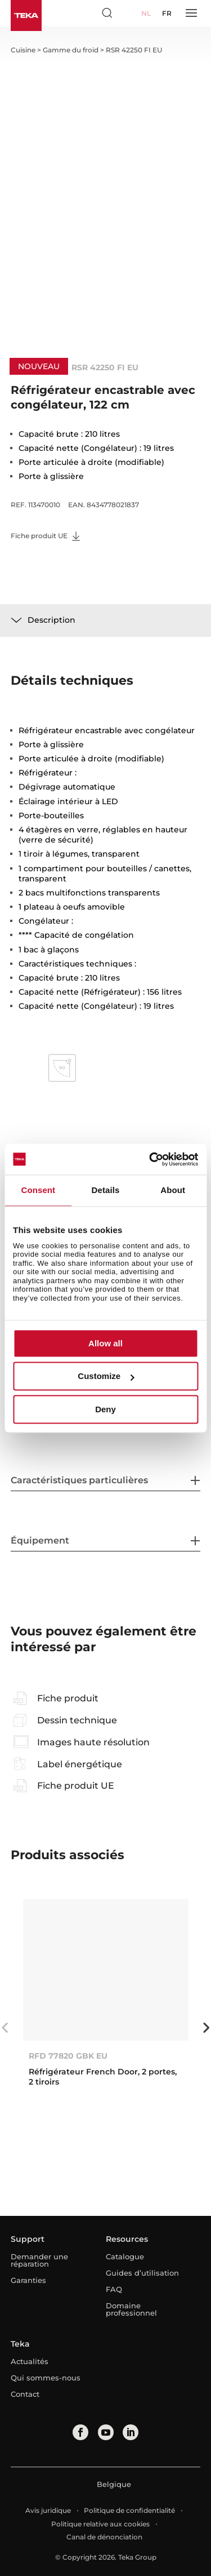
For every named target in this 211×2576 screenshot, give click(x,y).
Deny (105, 1409)
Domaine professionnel (131, 2309)
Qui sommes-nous (45, 2377)
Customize (106, 1376)
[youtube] (105, 2432)
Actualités (29, 2361)
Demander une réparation (39, 2260)
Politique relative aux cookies (100, 2524)
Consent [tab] (38, 1190)
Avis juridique (48, 2510)
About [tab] (172, 1190)
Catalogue (125, 2256)
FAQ (114, 2289)
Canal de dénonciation (104, 2537)
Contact (25, 2393)
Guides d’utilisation (142, 2272)
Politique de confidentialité (129, 2510)
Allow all (105, 1343)
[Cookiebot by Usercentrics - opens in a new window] (150, 1159)
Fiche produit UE (45, 535)
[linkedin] (130, 2432)
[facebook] (80, 2432)
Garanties (28, 2280)
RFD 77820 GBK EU (68, 2056)
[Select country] (128, 13)
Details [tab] (106, 1190)
